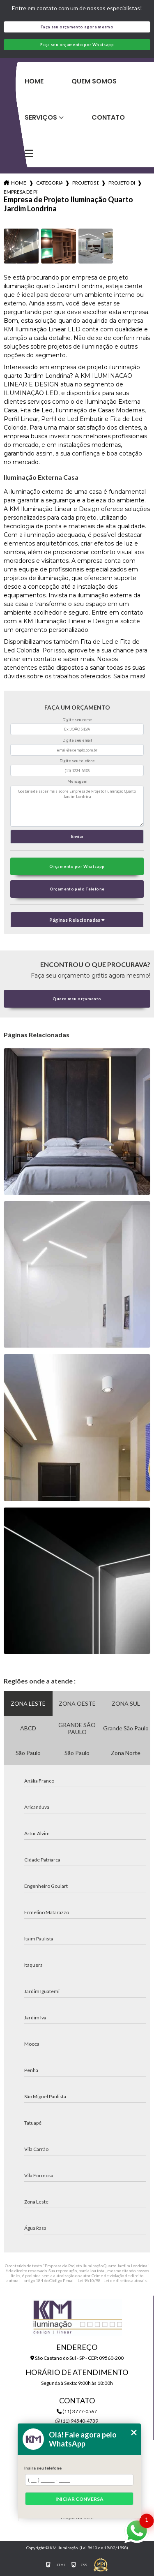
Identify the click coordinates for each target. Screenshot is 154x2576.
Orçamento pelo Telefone (77, 889)
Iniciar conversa (79, 2499)
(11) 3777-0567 (77, 2411)
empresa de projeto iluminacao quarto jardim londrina (20, 192)
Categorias (49, 183)
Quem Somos (94, 81)
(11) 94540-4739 (76, 2421)
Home (34, 81)
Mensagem (77, 781)
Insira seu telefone (43, 2467)
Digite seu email (77, 740)
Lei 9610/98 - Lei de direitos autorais (112, 2280)
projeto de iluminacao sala (121, 183)
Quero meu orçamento (77, 999)
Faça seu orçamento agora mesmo (77, 27)
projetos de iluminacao (85, 183)
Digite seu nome (77, 719)
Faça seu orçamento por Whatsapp (77, 44)
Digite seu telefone (77, 760)
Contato (108, 117)
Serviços (41, 117)
